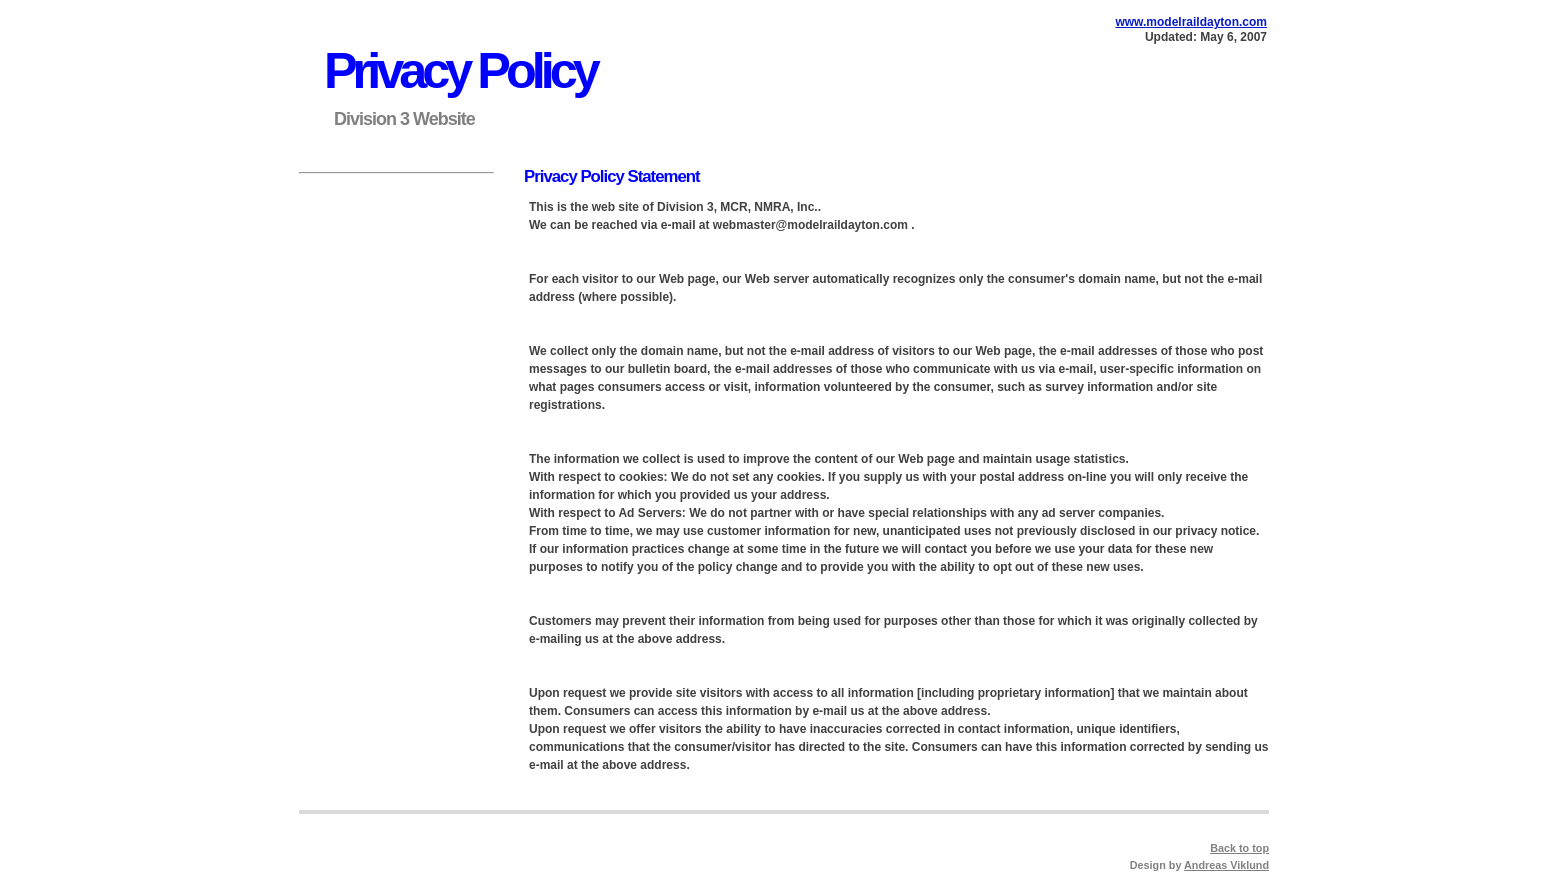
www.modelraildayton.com (1191, 22)
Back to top (1239, 848)
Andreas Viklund (1226, 865)
